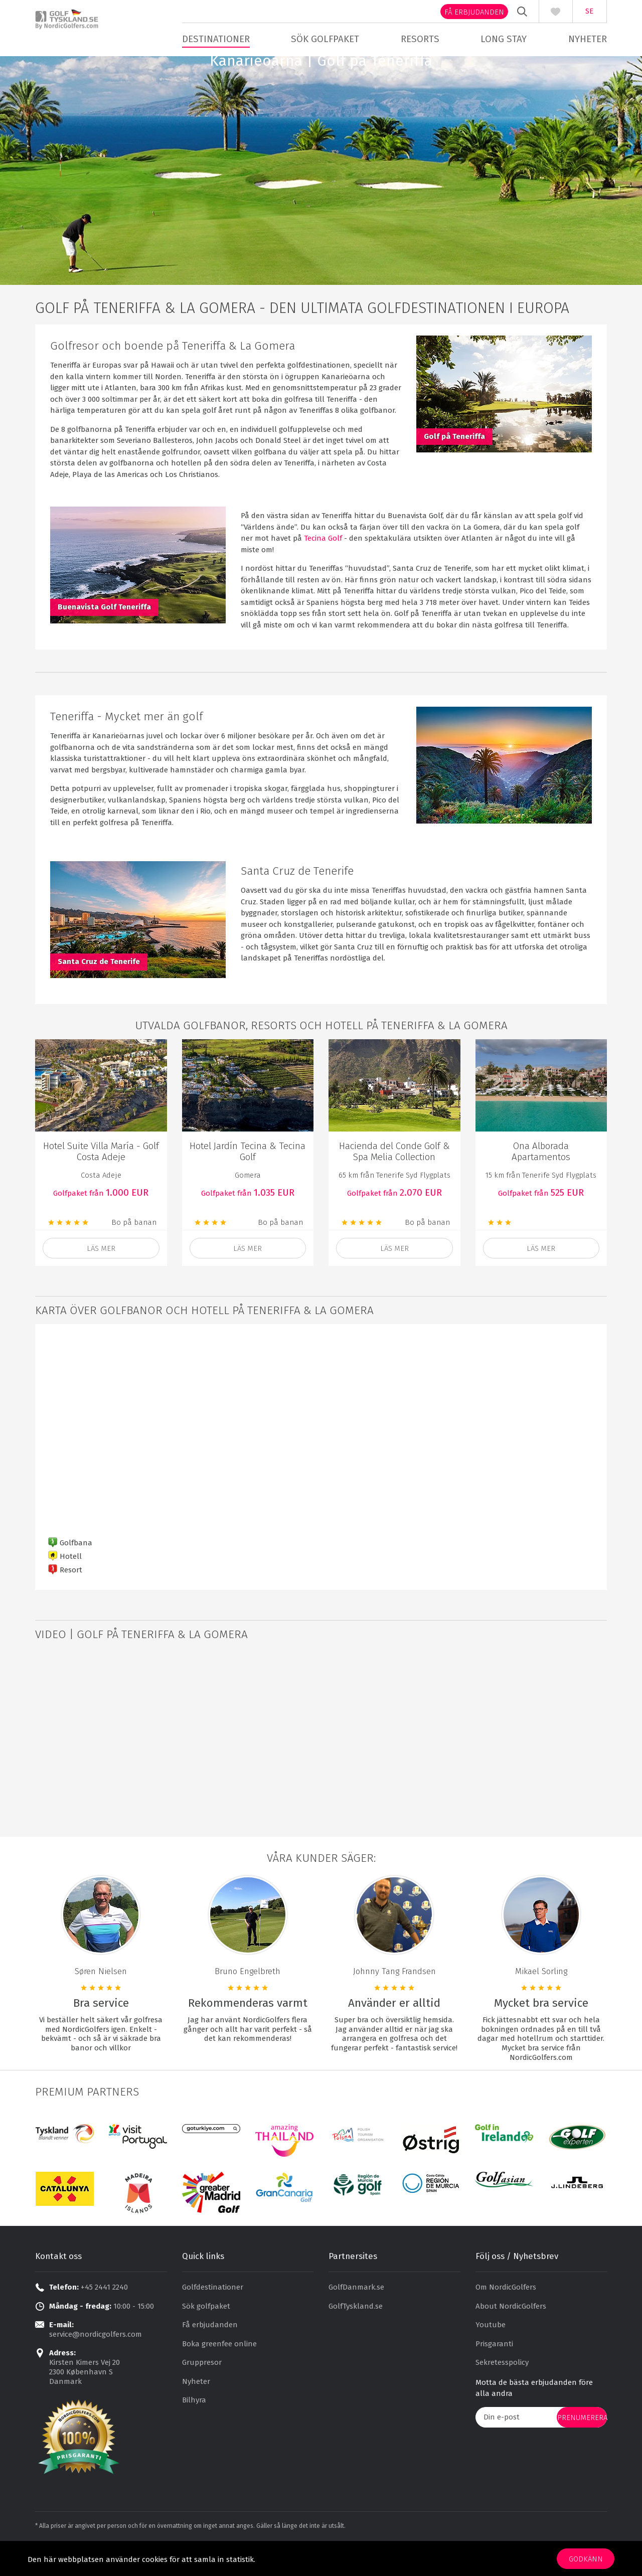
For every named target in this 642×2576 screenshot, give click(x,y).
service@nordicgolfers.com (95, 2361)
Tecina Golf (323, 565)
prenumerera (582, 2445)
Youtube (490, 2352)
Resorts (420, 39)
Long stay (503, 39)
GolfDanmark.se (356, 2314)
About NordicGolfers (510, 2333)
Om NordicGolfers (505, 2314)
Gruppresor (202, 2389)
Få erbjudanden (474, 12)
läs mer (101, 1275)
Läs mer (394, 1275)
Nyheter (587, 39)
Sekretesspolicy (502, 2389)
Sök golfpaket (325, 39)
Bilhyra (194, 2427)
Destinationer (216, 39)
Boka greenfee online (219, 2371)
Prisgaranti (494, 2371)
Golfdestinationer (212, 2314)
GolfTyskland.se (356, 2333)
